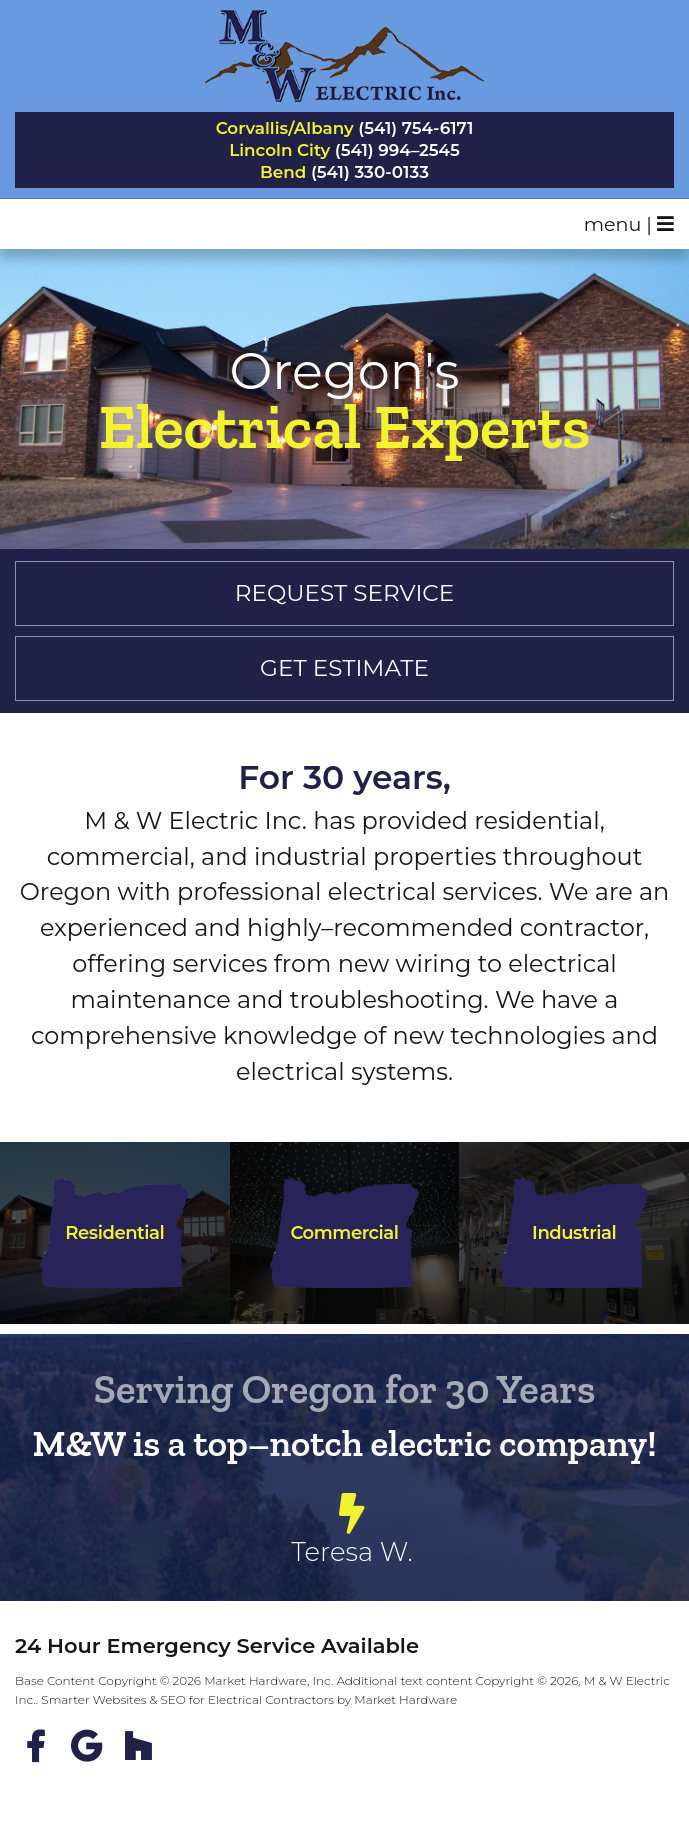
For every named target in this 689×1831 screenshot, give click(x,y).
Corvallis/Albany (285, 128)
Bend (283, 172)
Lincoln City (279, 150)
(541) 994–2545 (397, 150)
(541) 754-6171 (415, 128)
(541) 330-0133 (370, 172)
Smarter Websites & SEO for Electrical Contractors (187, 1699)
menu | (629, 224)
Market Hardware (405, 1699)
